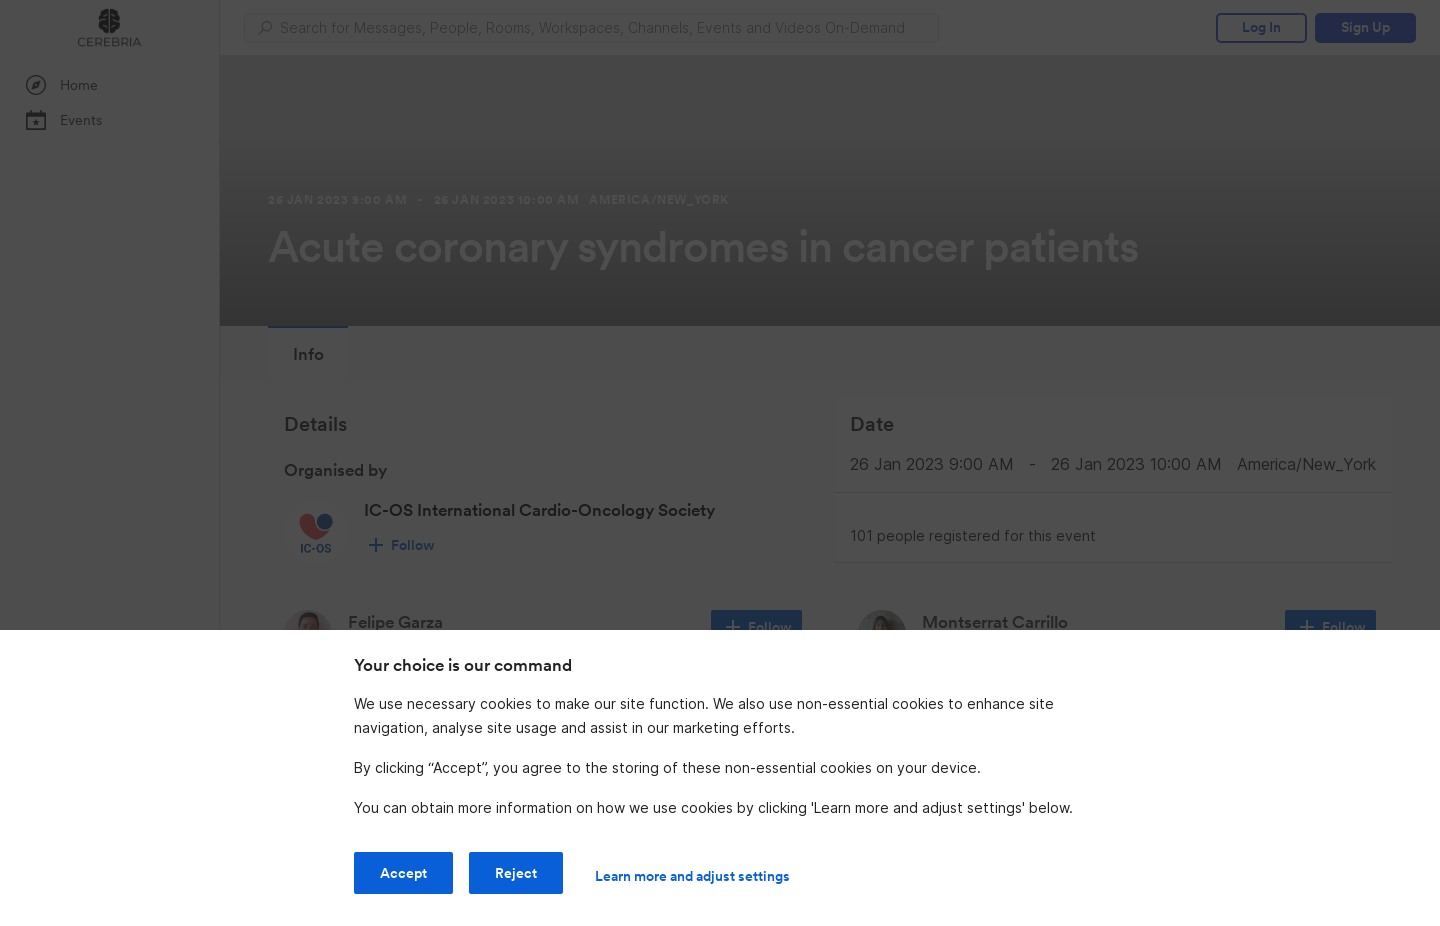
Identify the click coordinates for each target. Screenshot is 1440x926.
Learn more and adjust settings (692, 876)
